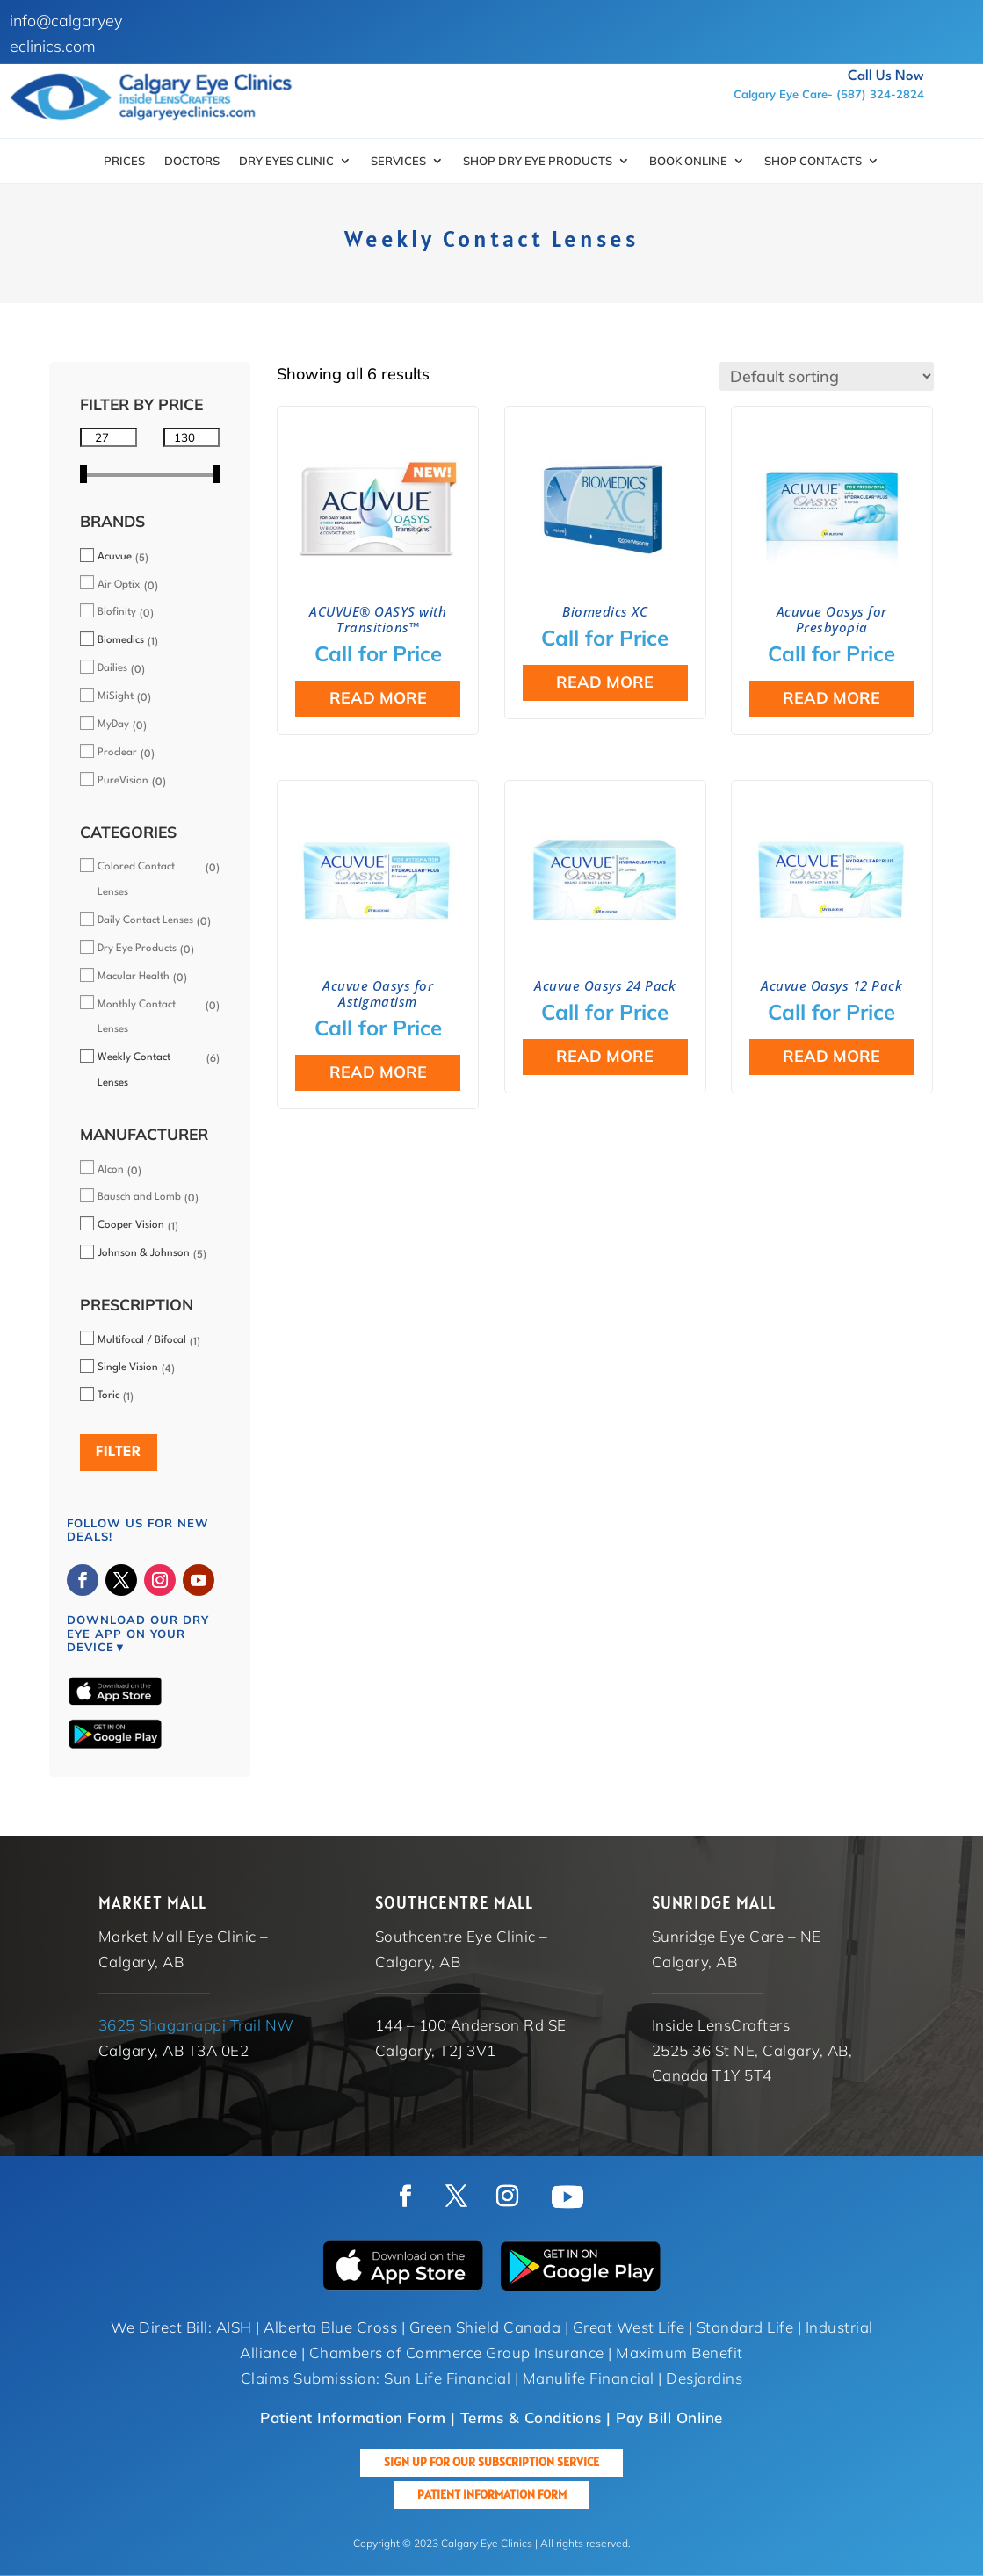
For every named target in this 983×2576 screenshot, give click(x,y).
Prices (124, 161)
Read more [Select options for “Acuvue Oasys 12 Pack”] (831, 1056)
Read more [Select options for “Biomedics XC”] (605, 682)
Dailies (112, 668)
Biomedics (121, 640)
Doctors (192, 161)
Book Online (688, 161)
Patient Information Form (492, 2494)
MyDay (113, 724)
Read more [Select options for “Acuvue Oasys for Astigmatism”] (378, 1072)
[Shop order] (826, 376)
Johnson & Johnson (144, 1253)
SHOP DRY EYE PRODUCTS (537, 161)
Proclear (117, 752)
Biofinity (117, 612)
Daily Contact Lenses (145, 920)
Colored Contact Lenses (136, 880)
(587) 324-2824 (880, 94)
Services (398, 161)
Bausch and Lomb (139, 1197)
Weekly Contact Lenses (134, 1070)
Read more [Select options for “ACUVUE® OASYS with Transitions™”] (378, 698)
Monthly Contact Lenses (137, 1017)
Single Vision (128, 1367)
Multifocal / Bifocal (142, 1340)
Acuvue (115, 557)
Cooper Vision (131, 1225)
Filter (118, 1452)
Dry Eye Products (137, 948)
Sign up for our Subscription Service (491, 2462)
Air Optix (119, 585)
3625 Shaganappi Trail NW (196, 2025)
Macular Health (134, 976)
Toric (108, 1395)
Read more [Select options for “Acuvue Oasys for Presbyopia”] (831, 698)
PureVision (123, 781)
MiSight (116, 696)
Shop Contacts (813, 161)
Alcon (111, 1170)
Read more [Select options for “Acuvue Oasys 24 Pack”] (605, 1056)
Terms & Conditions (531, 2417)
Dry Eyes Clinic (286, 161)
